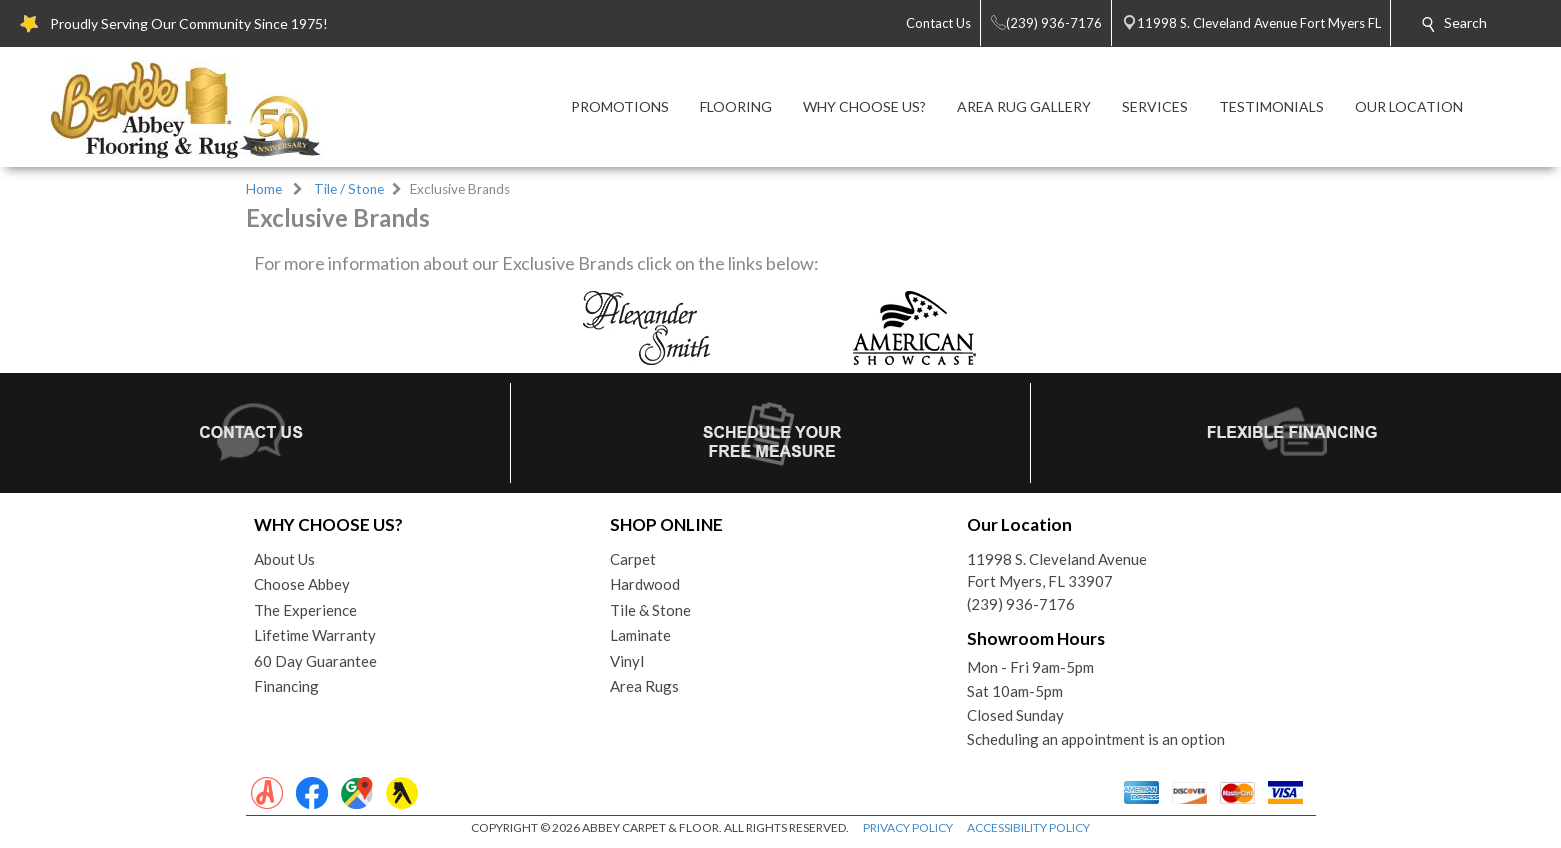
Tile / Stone (349, 189)
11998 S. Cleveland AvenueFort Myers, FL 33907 (1057, 570)
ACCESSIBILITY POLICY (1028, 827)
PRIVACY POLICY (908, 827)
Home (264, 189)
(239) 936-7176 (1021, 604)
